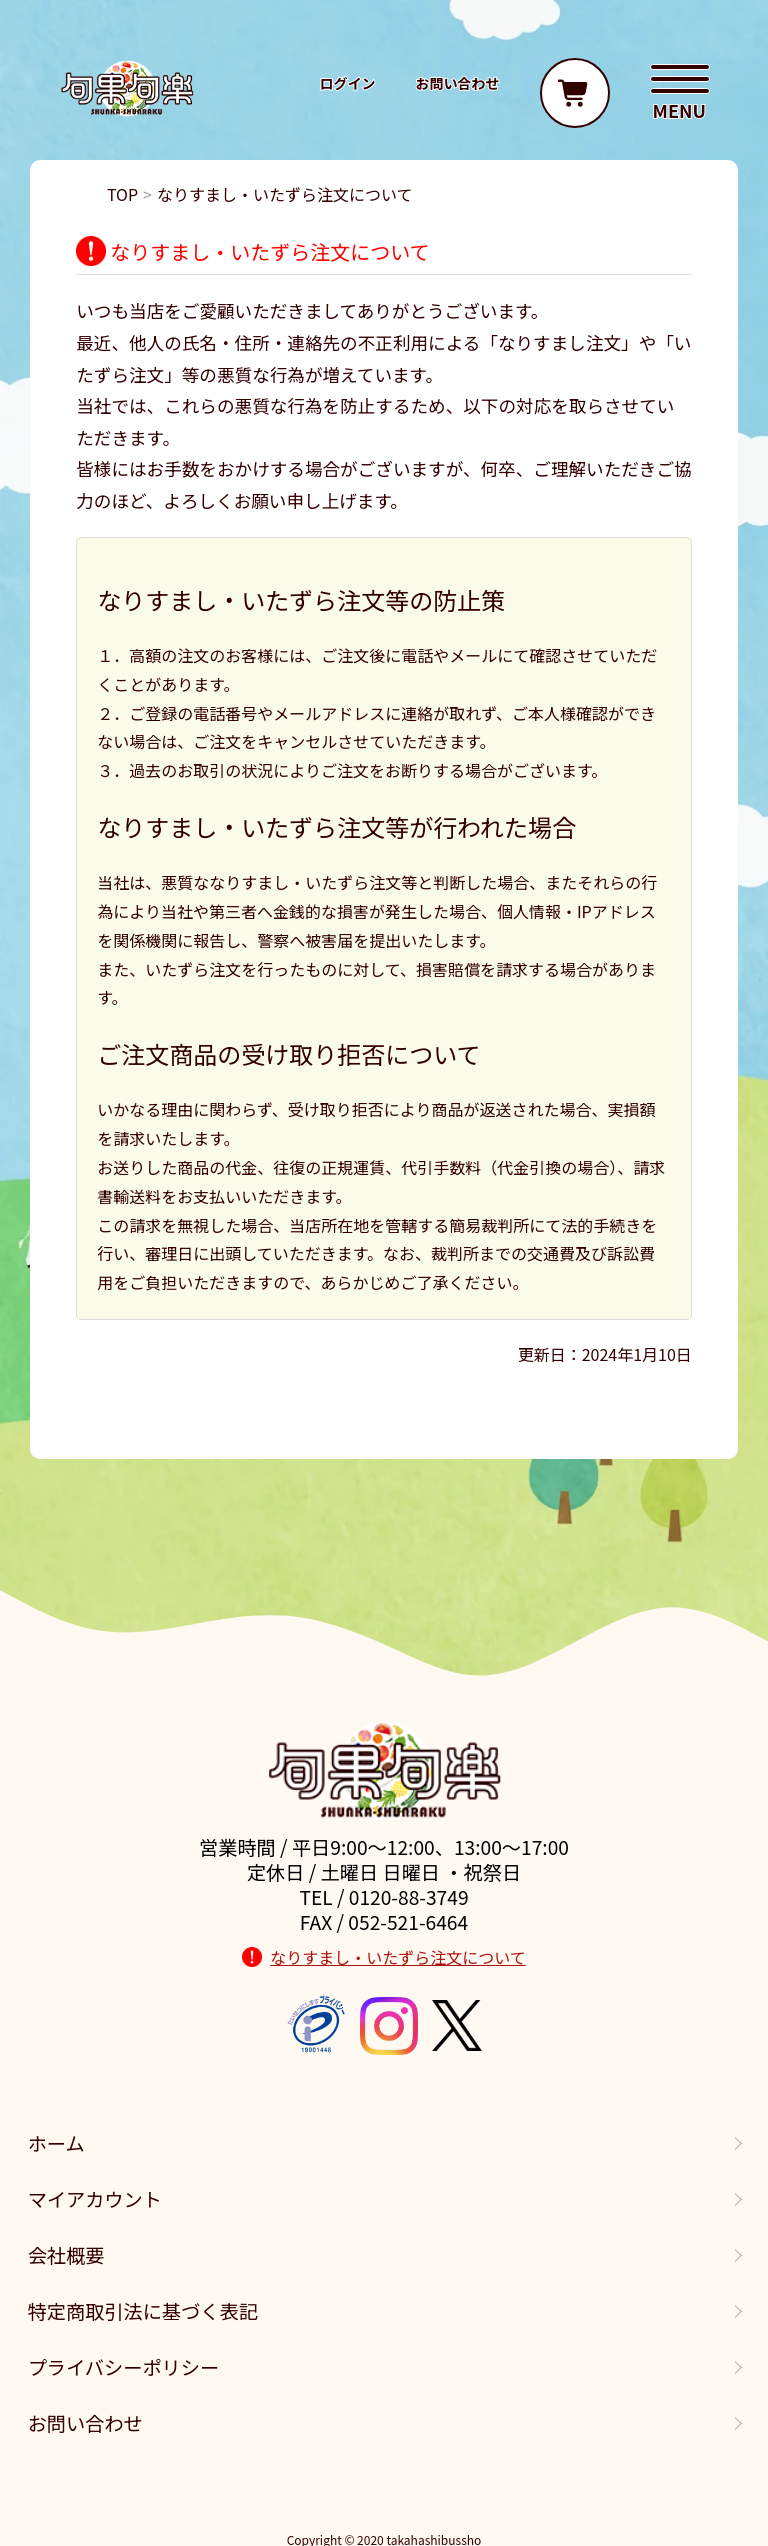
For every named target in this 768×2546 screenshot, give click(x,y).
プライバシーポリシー (124, 2367)
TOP (122, 194)
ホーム (56, 2143)
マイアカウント (95, 2199)
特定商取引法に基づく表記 (143, 2311)
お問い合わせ (85, 2423)
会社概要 (66, 2255)
